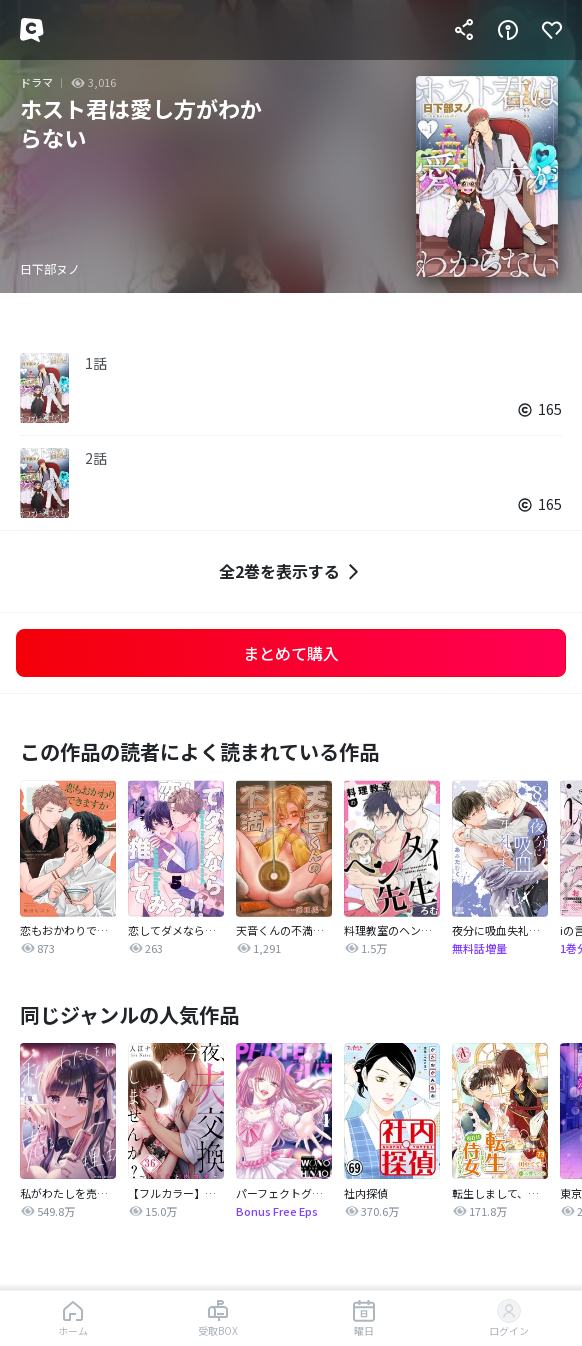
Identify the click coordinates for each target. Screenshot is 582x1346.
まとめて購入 (291, 653)
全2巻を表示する (291, 571)
